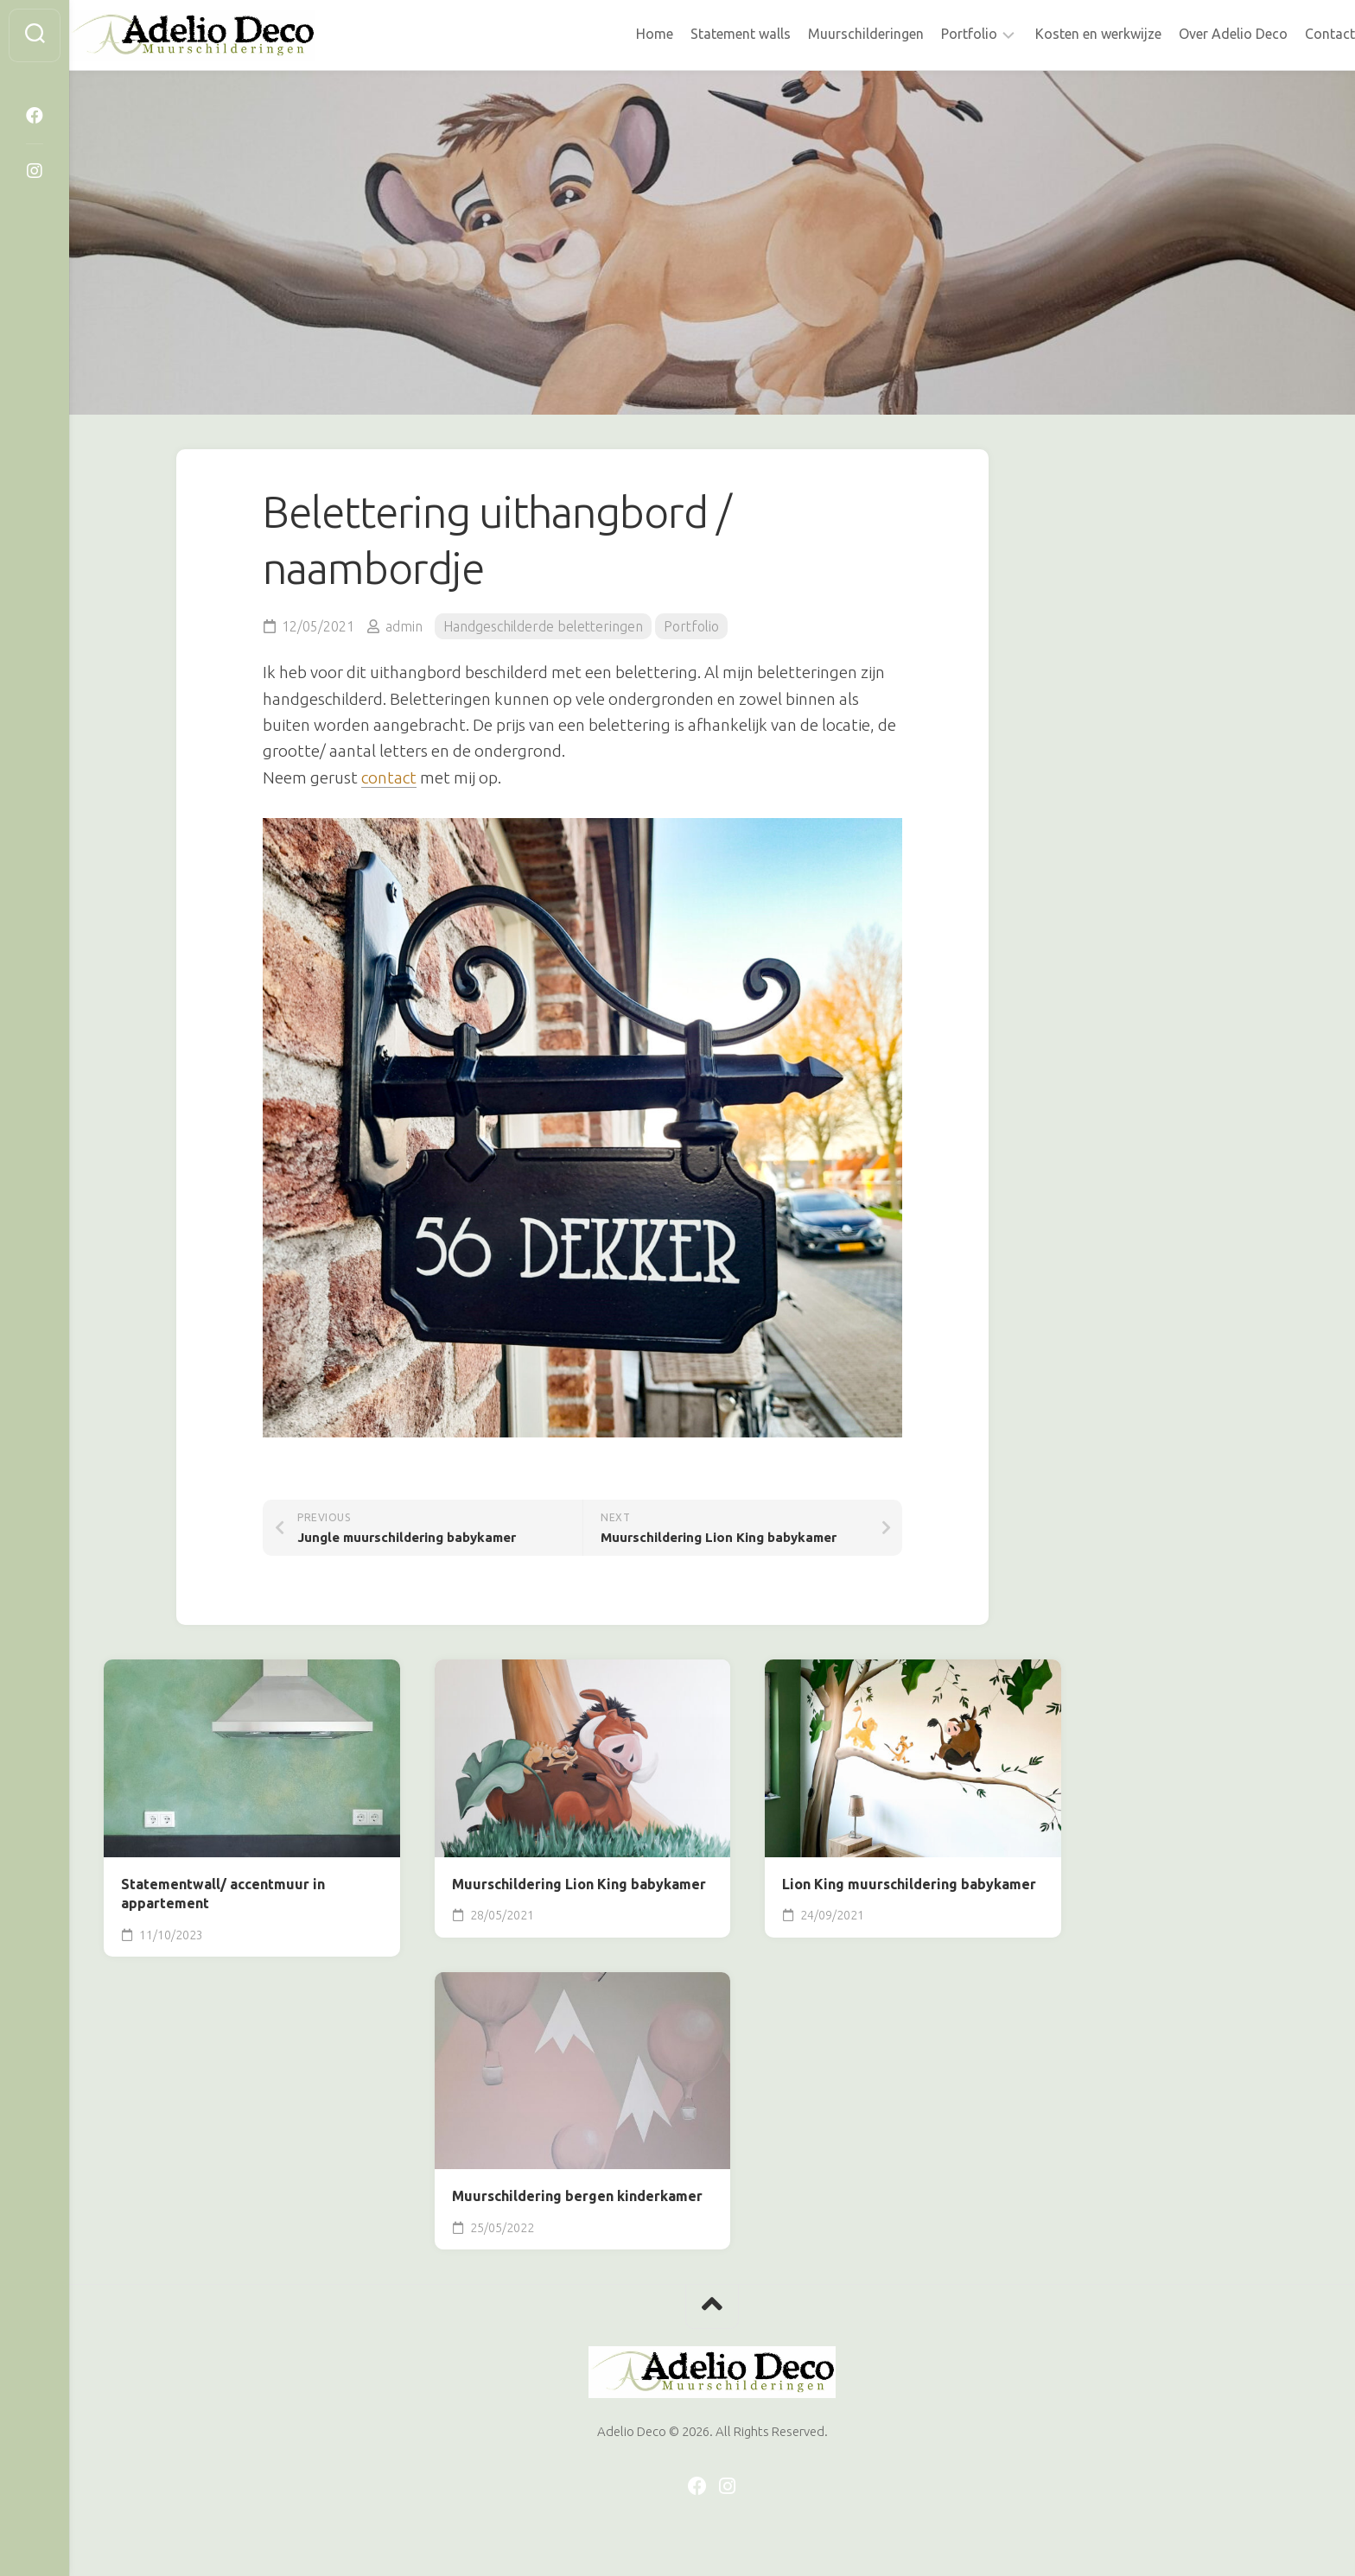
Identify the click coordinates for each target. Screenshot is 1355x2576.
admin (404, 626)
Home (620, 33)
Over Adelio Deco (1198, 33)
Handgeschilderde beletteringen (543, 626)
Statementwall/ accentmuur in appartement (223, 1894)
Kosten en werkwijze (1064, 33)
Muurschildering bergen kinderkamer (577, 2196)
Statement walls (706, 33)
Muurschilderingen (831, 33)
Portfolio (935, 33)
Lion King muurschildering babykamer (909, 1884)
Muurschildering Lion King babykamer (579, 1884)
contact (389, 777)
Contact (1295, 33)
